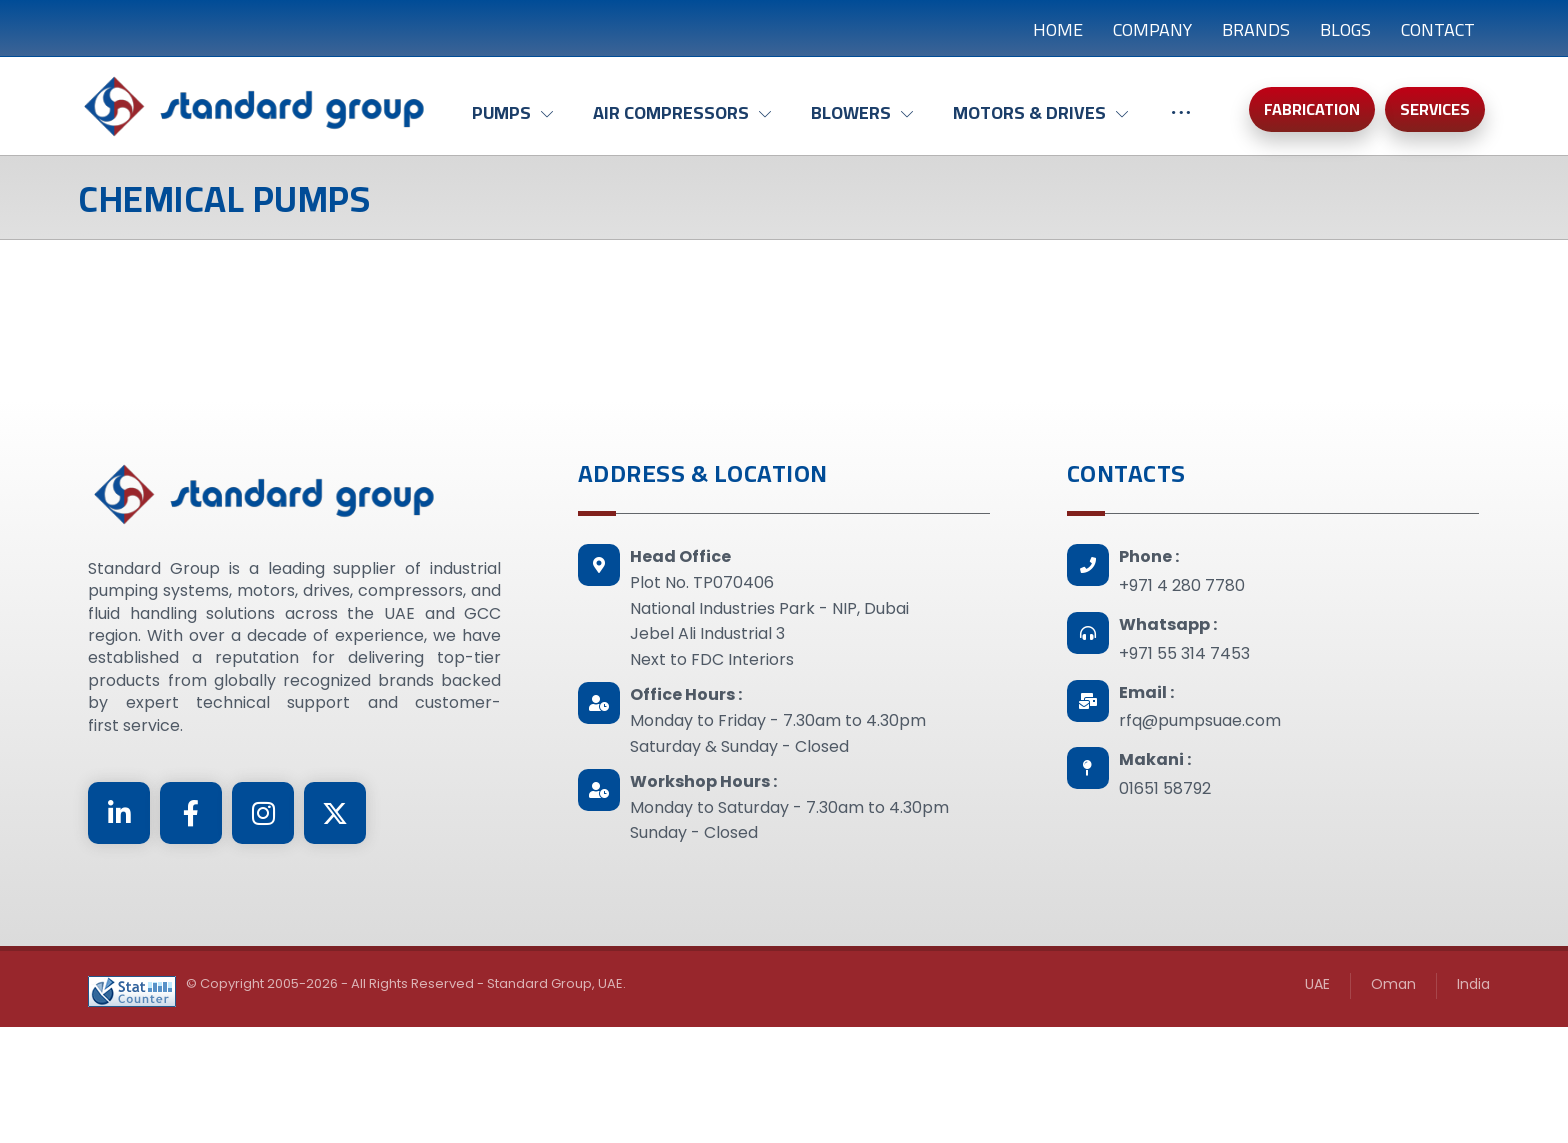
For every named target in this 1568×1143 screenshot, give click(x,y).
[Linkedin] (119, 813)
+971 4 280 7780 (1182, 585)
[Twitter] (335, 813)
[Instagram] (263, 813)
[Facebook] (191, 813)
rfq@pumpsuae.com (1200, 720)
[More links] (1181, 123)
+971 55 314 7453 (1184, 653)
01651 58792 (1165, 788)
